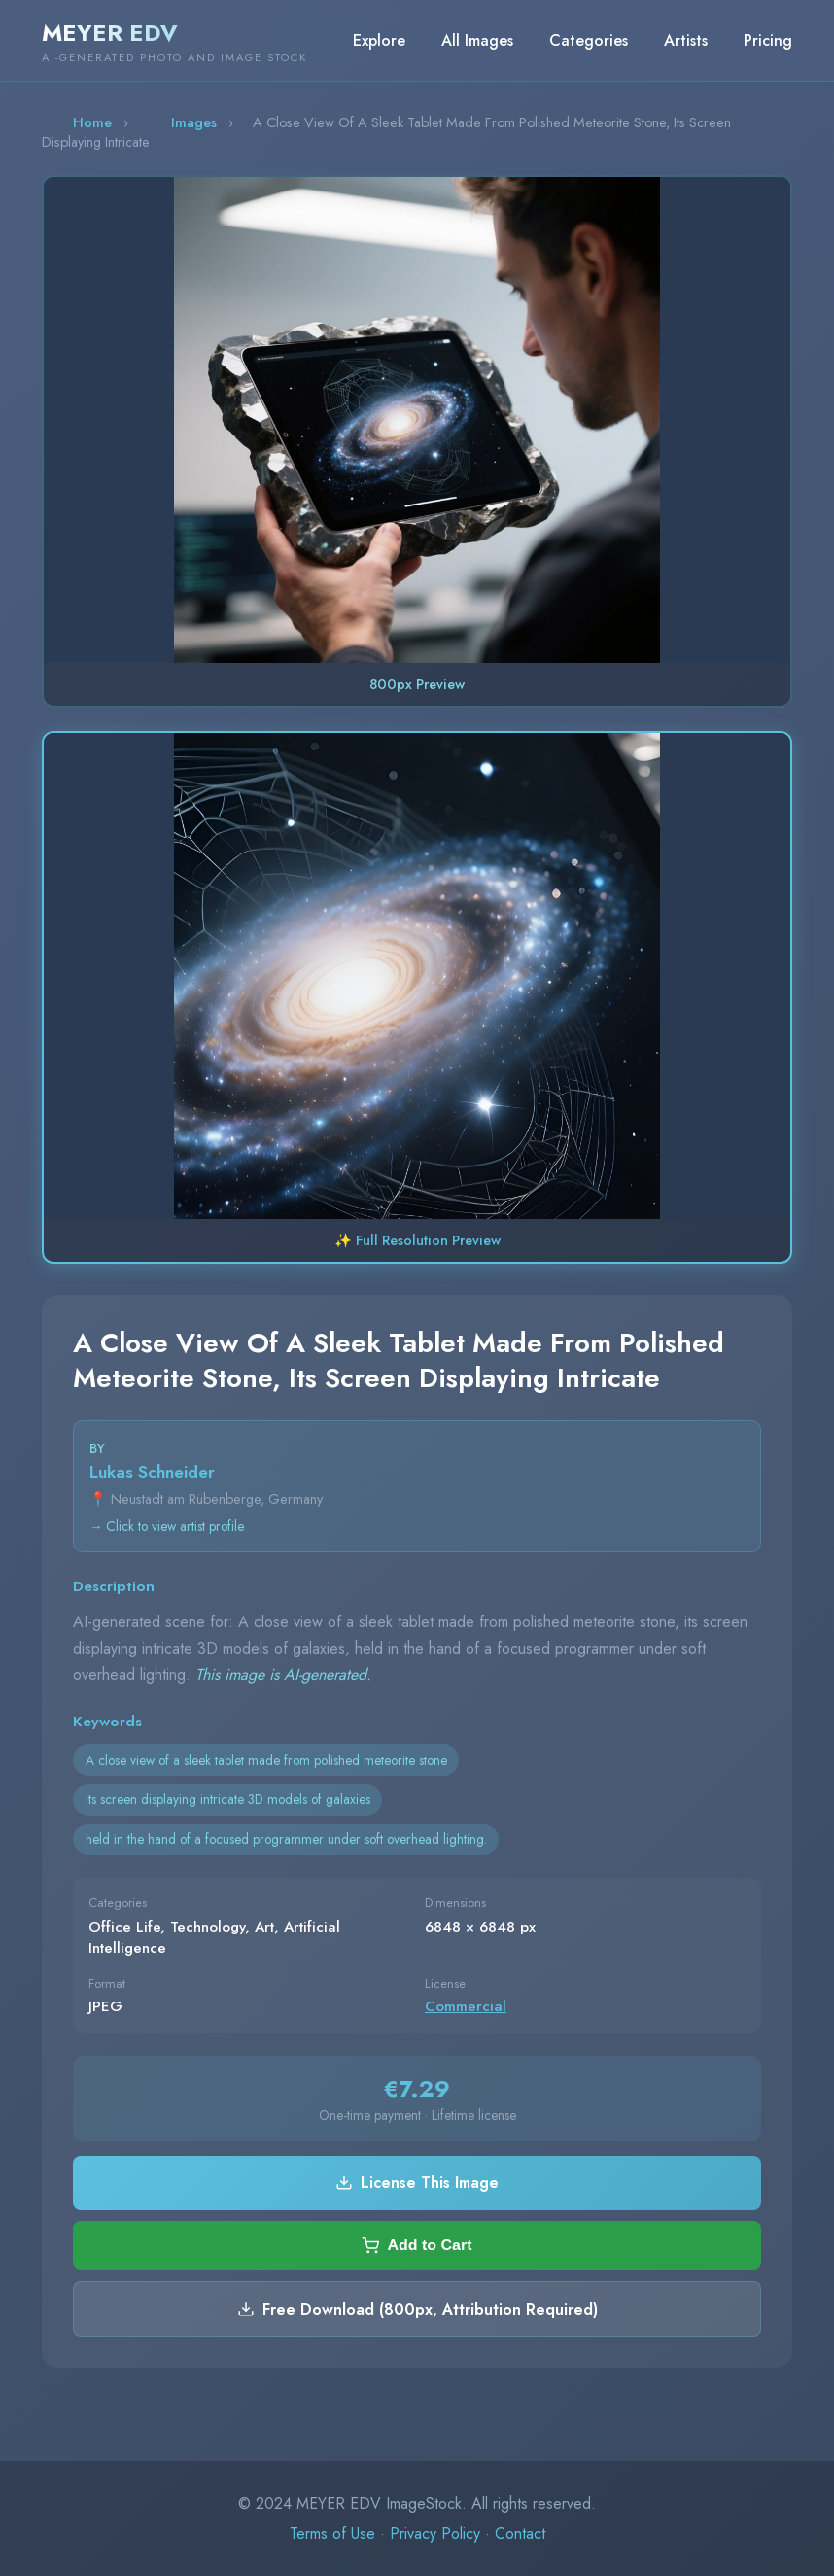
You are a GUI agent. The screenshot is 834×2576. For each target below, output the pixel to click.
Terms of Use (332, 2534)
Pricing (768, 40)
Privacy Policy (435, 2534)
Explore (379, 40)
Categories (588, 40)
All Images (477, 40)
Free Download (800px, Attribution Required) (417, 2309)
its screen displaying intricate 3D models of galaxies (228, 1799)
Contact (520, 2534)
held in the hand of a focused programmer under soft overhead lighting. (286, 1839)
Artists (686, 40)
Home (92, 122)
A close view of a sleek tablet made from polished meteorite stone (266, 1760)
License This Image (417, 2183)
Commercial (465, 2006)
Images (194, 122)
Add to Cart (416, 2245)
